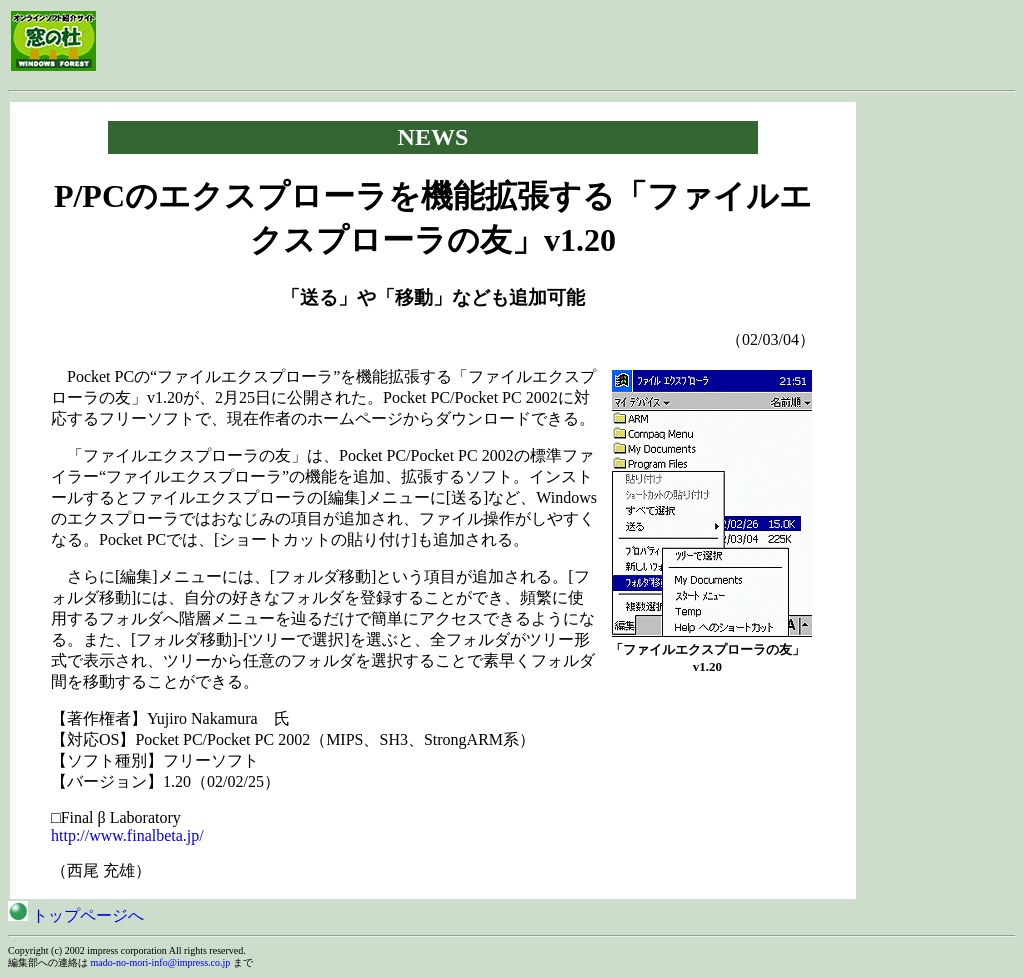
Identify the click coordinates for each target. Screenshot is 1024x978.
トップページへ (76, 915)
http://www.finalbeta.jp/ (127, 835)
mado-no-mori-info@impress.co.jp (161, 962)
